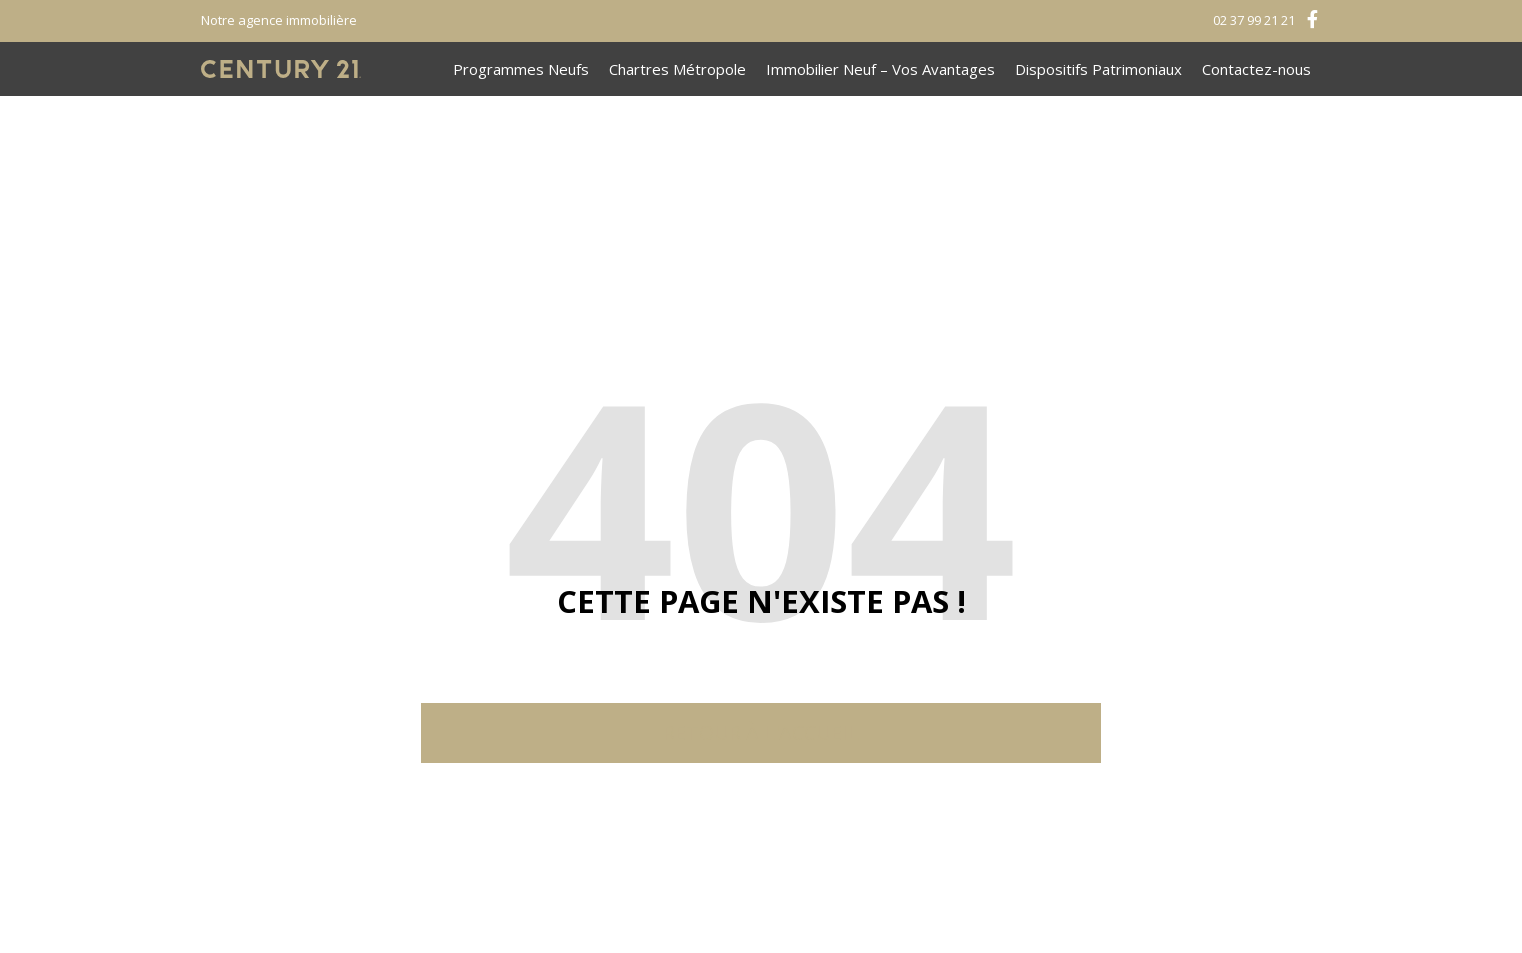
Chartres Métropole (677, 69)
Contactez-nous (1256, 69)
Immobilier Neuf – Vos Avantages (880, 69)
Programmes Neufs (521, 69)
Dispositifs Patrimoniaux (1098, 69)
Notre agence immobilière (279, 20)
